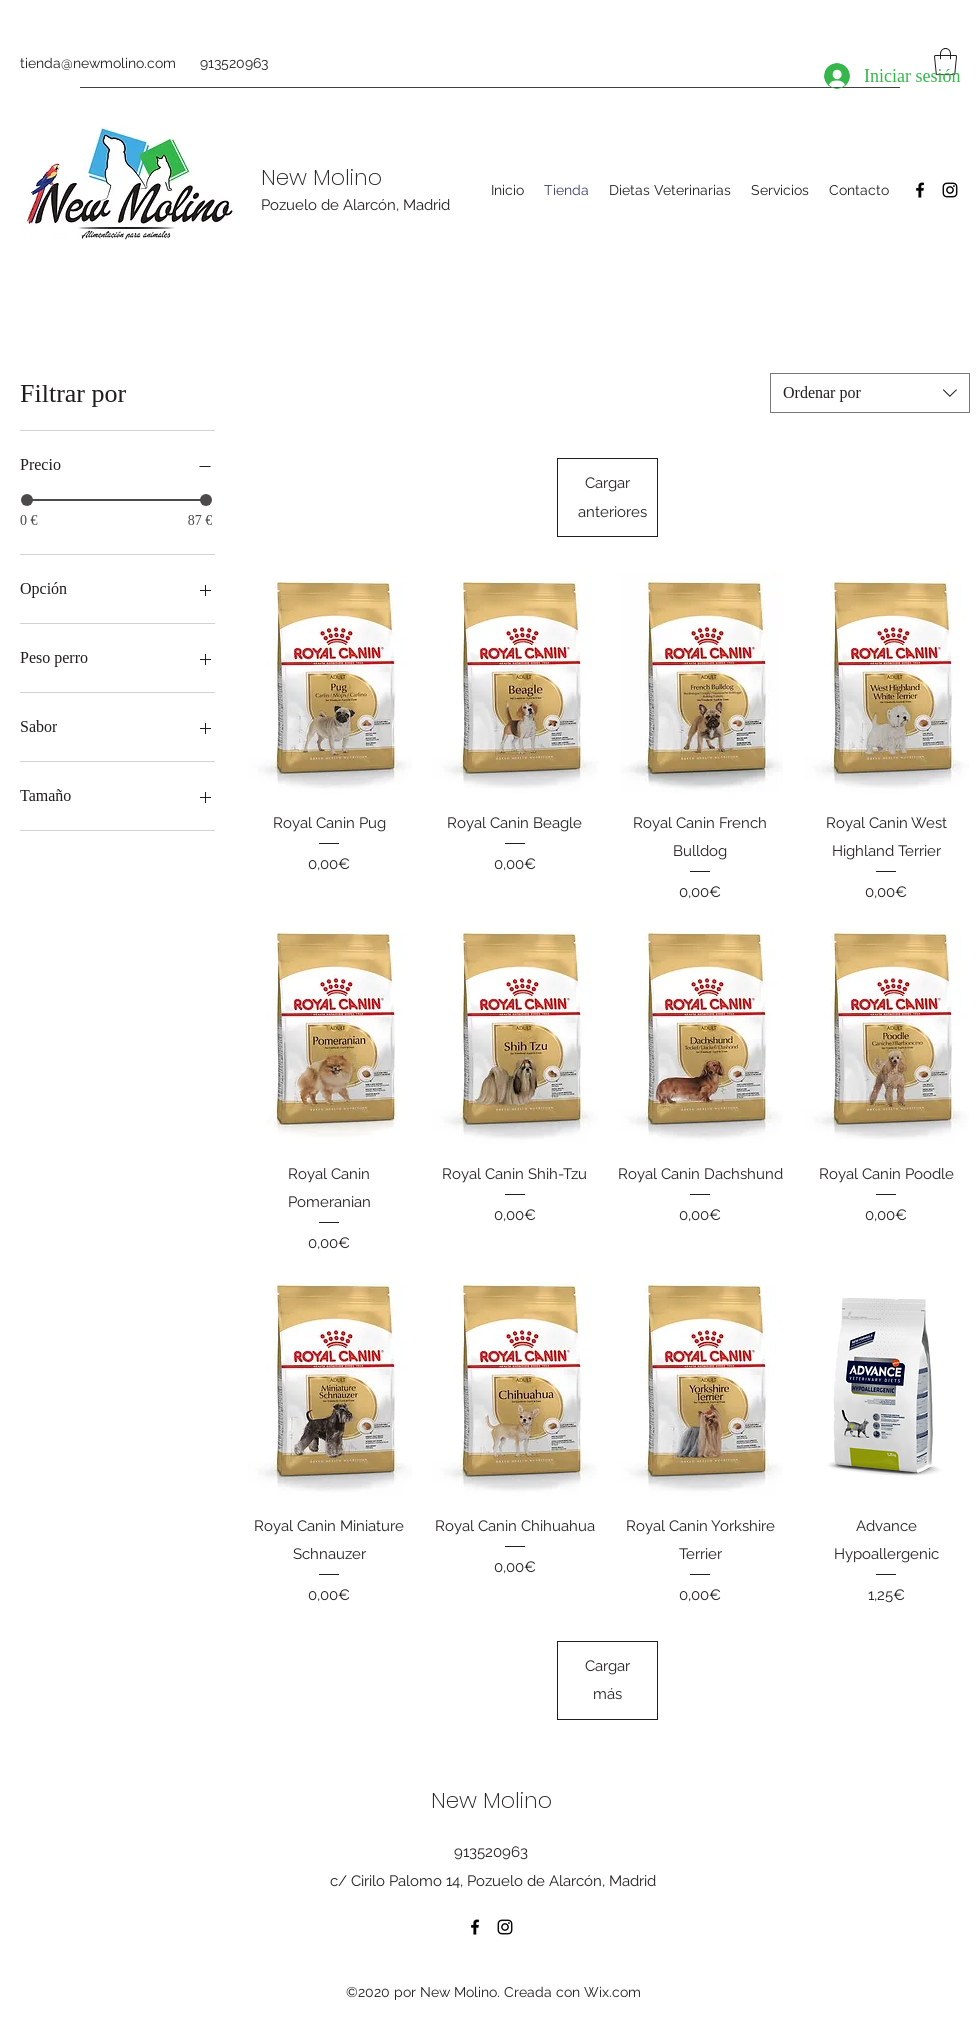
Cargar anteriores (612, 497)
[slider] (27, 500)
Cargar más (607, 1680)
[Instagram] (950, 190)
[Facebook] (920, 190)
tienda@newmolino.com (98, 63)
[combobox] (870, 393)
